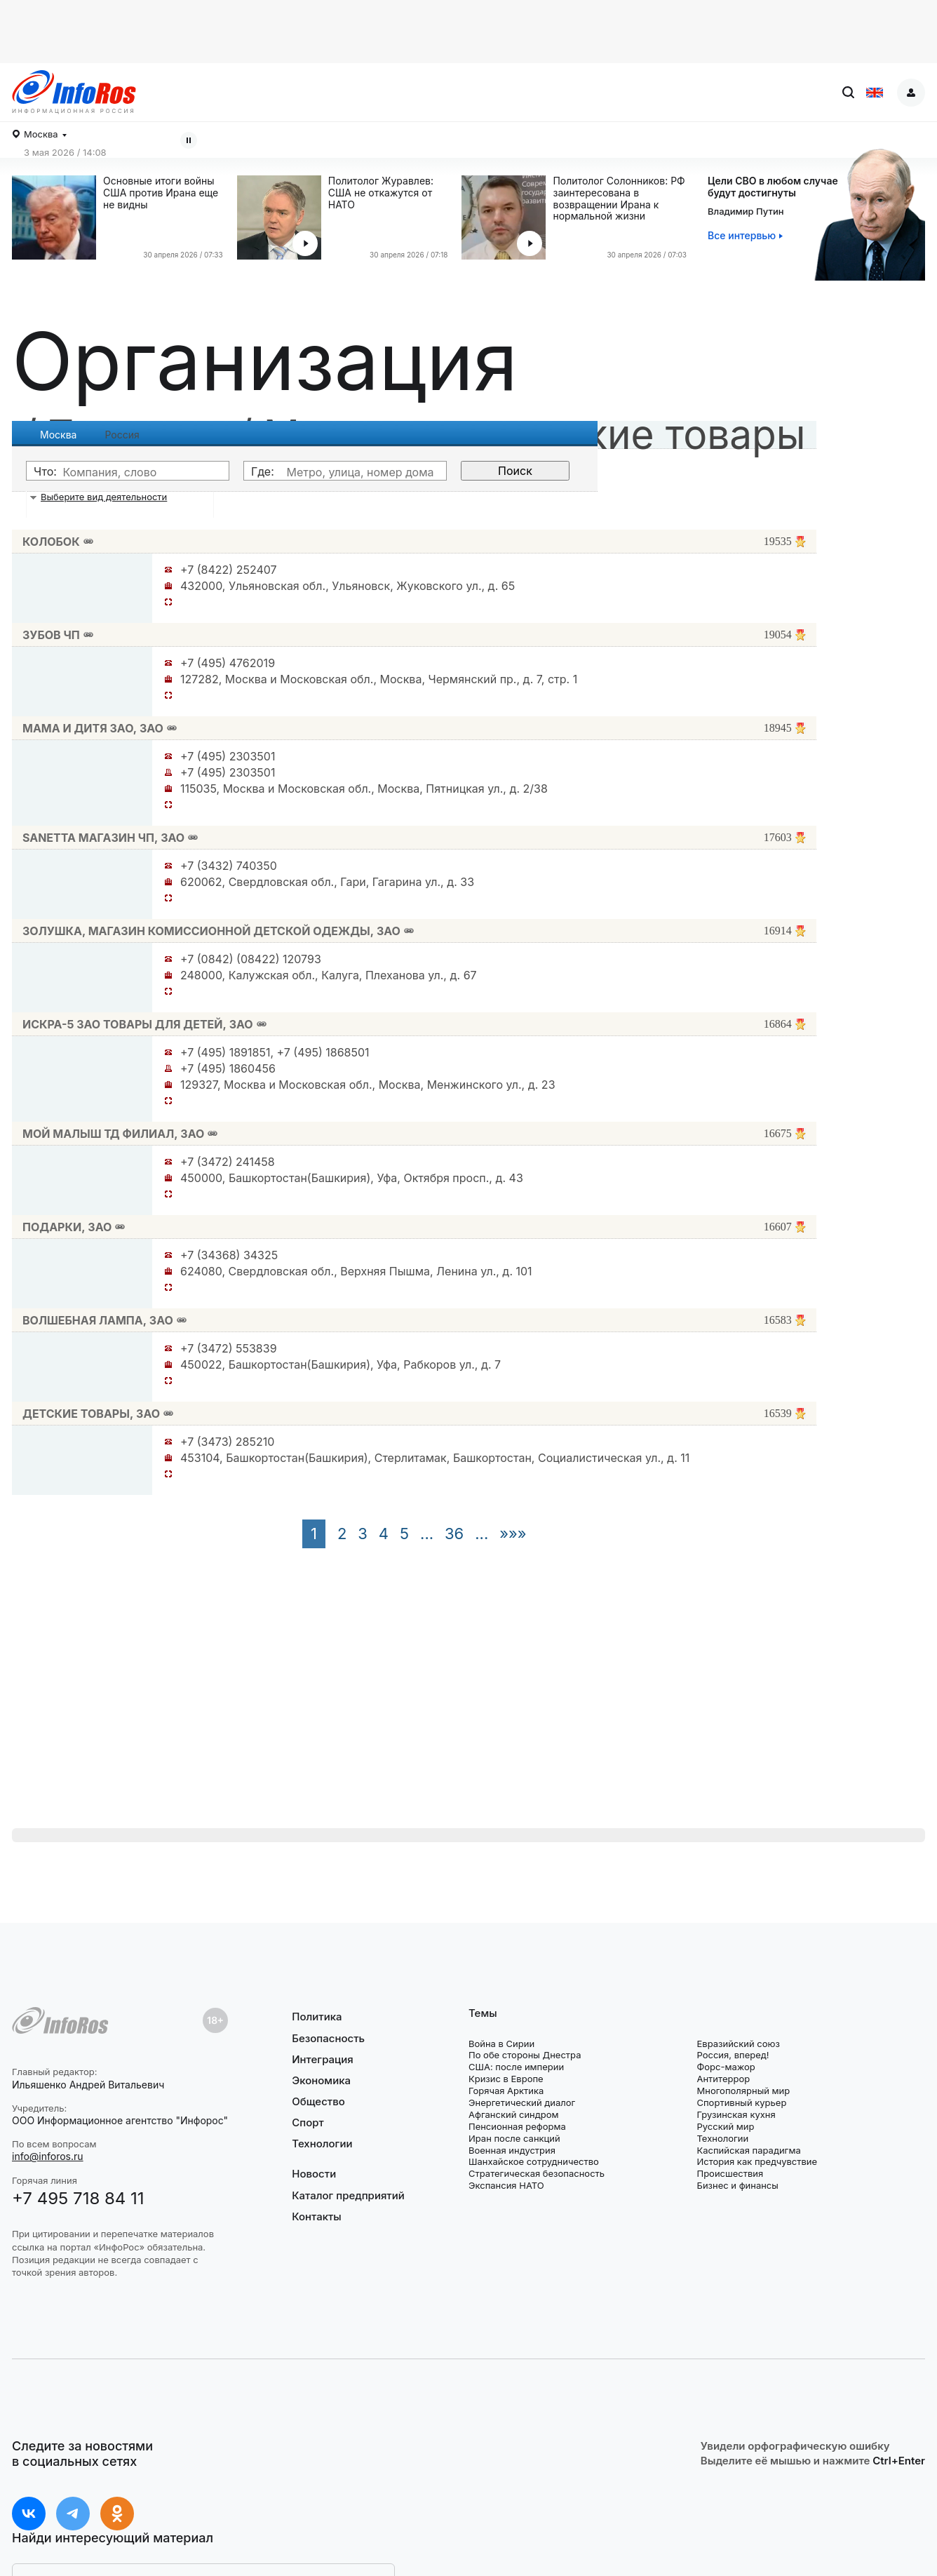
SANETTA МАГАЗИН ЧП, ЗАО (103, 838)
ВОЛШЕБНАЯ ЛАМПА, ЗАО (97, 1320)
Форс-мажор (725, 2066)
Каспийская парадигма (748, 2150)
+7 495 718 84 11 (78, 2198)
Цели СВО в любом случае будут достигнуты (773, 187)
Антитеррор (723, 2078)
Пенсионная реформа (517, 2126)
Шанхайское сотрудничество (533, 2161)
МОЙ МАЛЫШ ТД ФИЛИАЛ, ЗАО (113, 1134)
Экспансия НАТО (506, 2185)
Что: (45, 471)
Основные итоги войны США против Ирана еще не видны (160, 192)
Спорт (307, 2122)
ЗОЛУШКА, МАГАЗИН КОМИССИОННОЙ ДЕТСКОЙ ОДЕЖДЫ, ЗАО (211, 931)
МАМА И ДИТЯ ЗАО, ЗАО (92, 728)
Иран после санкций (514, 2138)
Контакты (316, 2216)
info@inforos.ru (47, 2156)
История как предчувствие (756, 2161)
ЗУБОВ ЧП (51, 635)
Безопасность (328, 2038)
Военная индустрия (511, 2150)
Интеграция (322, 2059)
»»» (512, 1533)
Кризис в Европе (506, 2078)
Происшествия (729, 2173)
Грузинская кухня (735, 2114)
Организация (265, 361)
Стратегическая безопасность (536, 2173)
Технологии (322, 2143)
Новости (314, 2174)
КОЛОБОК (51, 542)
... (426, 1533)
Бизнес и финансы (737, 2185)
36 (454, 1533)
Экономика (321, 2080)
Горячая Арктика (506, 2090)
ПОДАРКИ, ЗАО (67, 1227)
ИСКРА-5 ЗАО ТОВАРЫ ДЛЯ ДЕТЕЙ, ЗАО (137, 1024)
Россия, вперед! (732, 2054)
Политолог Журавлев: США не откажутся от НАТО (380, 192)
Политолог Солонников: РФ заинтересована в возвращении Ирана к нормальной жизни (619, 198)
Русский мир (725, 2126)
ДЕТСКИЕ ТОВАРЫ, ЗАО (91, 1414)
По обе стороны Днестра (524, 2054)
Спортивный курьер (741, 2102)
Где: (262, 471)
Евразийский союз (737, 2043)
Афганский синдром (513, 2114)
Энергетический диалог (521, 2102)
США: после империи (516, 2066)
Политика (317, 2017)
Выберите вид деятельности (104, 496)
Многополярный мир (743, 2090)
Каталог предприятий (348, 2195)
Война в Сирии (501, 2043)
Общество (318, 2101)
